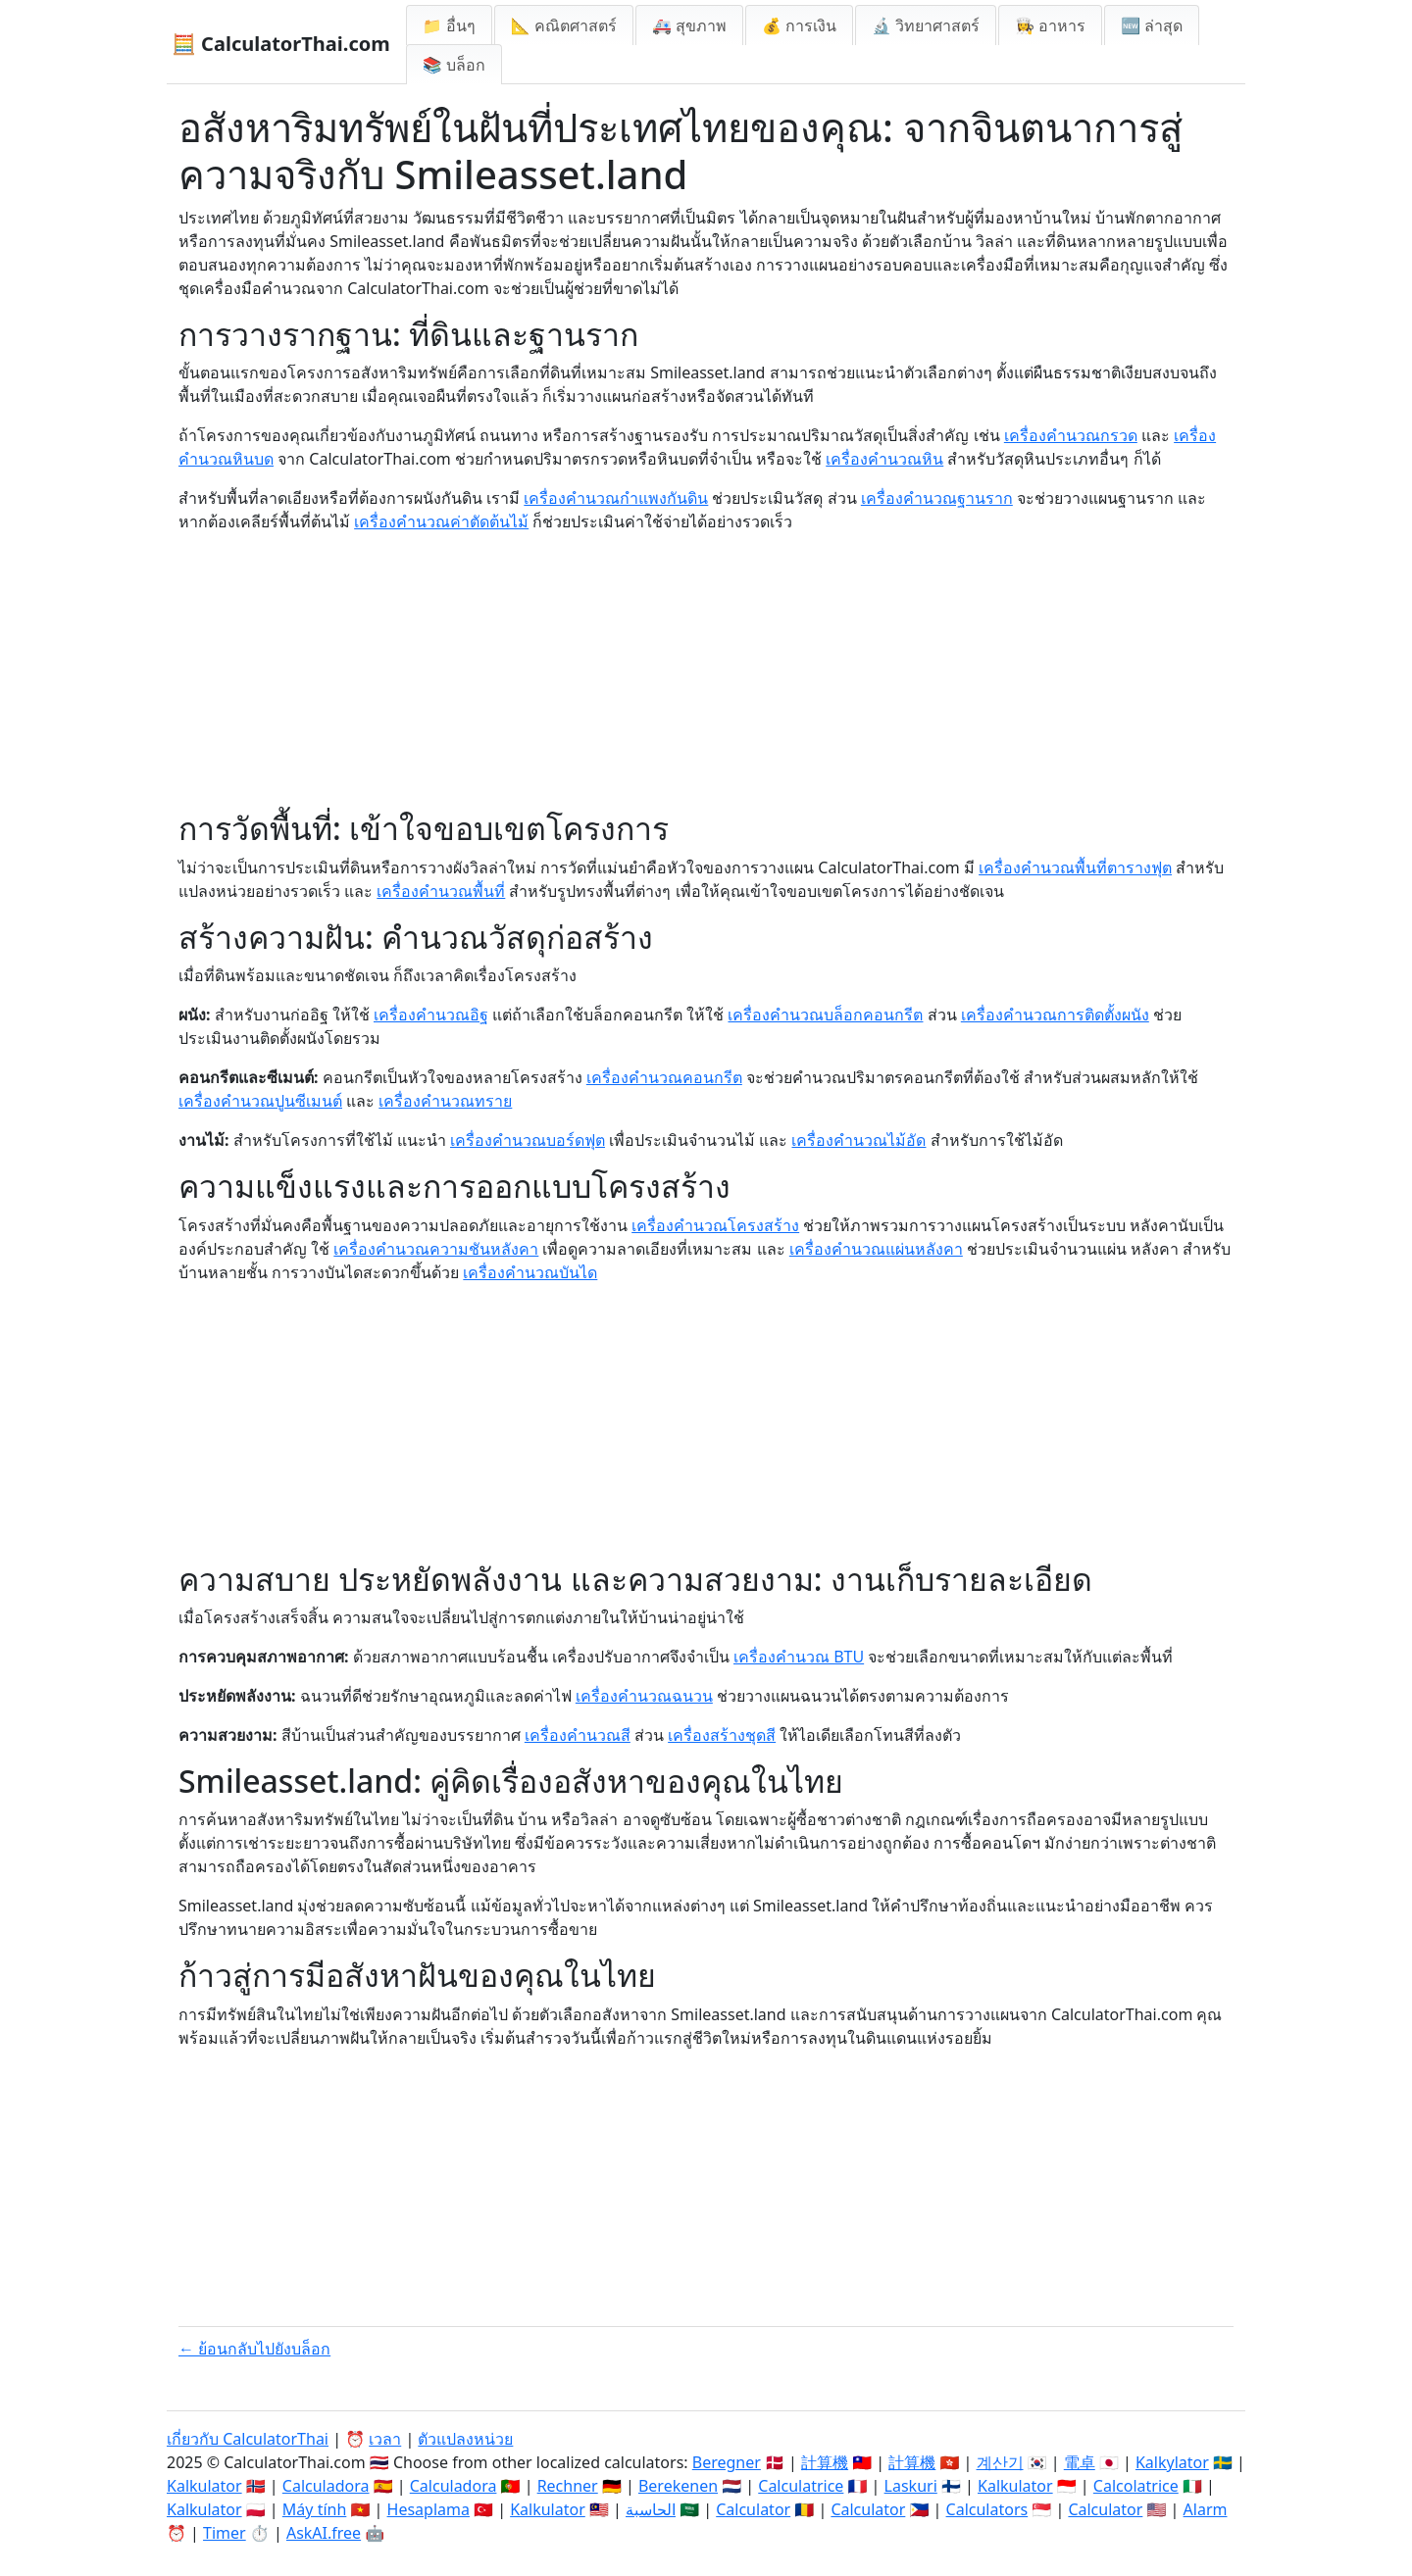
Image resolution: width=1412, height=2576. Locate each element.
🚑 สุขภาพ (689, 25)
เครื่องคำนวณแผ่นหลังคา (876, 1249)
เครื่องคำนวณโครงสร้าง (715, 1225)
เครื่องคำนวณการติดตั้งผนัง (1055, 1014)
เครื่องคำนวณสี (577, 1735)
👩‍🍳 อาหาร (1050, 25)
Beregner (726, 2462)
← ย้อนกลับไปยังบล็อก (254, 2348)
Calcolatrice (1136, 2486)
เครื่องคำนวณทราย (445, 1101)
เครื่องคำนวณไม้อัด (858, 1140)
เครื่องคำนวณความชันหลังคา (435, 1249)
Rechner (567, 2486)
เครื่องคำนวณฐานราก (937, 498)
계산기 (1000, 2462)
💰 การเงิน (799, 25)
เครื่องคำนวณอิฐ (431, 1014)
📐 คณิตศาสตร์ (564, 25)
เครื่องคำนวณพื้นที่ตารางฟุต (1075, 867)
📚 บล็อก (454, 64)
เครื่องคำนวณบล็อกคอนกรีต (825, 1014)
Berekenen (678, 2486)
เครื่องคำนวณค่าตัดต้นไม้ (441, 521)
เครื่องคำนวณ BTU (798, 1656)
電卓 (1079, 2462)
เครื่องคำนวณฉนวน (644, 1696)
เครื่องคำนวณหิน (884, 459)
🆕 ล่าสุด (1152, 25)
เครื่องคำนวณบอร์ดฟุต (527, 1140)
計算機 (824, 2462)
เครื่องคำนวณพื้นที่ (441, 891)
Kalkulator (204, 2486)
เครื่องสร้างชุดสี (722, 1735)
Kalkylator (1172, 2462)
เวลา (385, 2439)
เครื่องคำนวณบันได (530, 1272)
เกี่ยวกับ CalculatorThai (247, 2439)
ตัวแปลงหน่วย (465, 2439)
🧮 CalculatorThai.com (281, 43)
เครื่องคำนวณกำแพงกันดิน (616, 498)
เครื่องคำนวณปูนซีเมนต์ (260, 1101)
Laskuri (910, 2486)
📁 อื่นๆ (449, 25)
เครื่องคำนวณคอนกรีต (664, 1077)
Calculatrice (800, 2486)
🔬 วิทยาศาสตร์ (926, 25)
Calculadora (326, 2486)
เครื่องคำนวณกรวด (1070, 435)
